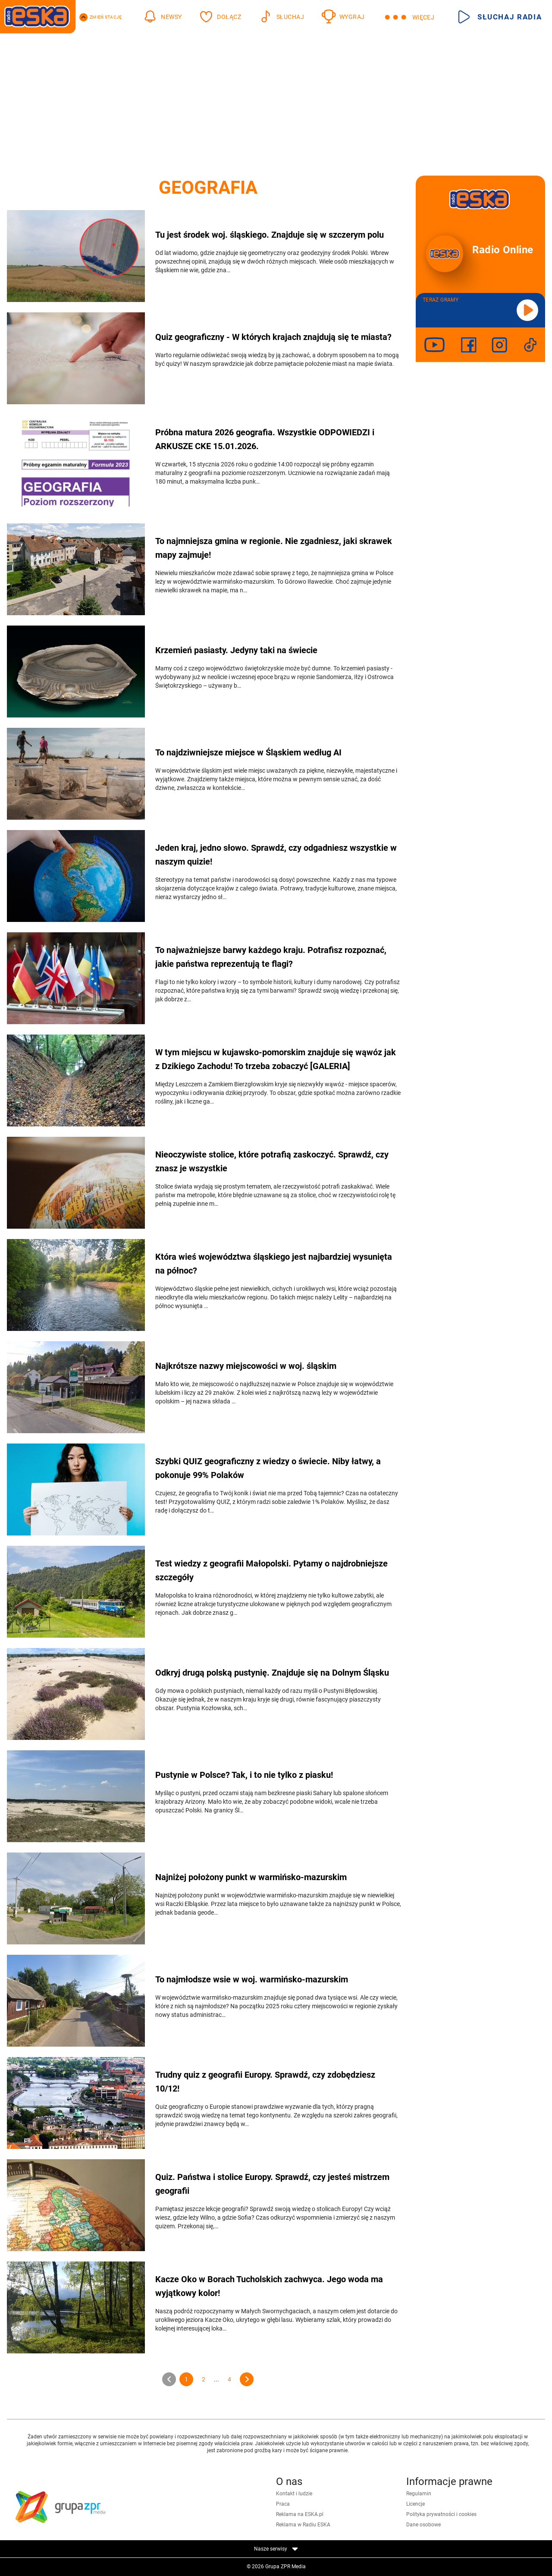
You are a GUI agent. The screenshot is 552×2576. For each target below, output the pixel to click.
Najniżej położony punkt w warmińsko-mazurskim (251, 1877)
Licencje (415, 2504)
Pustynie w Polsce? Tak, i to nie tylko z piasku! (244, 1775)
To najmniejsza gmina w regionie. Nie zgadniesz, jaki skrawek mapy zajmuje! (273, 548)
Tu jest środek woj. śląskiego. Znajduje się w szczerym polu (269, 235)
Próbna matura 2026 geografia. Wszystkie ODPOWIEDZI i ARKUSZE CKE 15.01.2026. (264, 439)
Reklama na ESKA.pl (299, 2514)
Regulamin (418, 2494)
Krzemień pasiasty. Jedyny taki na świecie (236, 650)
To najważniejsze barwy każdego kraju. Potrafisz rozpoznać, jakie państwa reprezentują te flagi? (270, 957)
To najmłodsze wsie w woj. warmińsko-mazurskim (251, 1979)
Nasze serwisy (276, 2548)
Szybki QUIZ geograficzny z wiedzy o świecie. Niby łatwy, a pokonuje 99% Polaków (268, 1468)
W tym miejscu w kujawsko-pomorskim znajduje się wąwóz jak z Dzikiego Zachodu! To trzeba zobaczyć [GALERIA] (275, 1059)
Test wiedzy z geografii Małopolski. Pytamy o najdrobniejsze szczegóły (271, 1570)
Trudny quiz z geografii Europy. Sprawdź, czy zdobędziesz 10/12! (265, 2082)
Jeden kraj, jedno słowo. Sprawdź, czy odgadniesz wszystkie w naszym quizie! (276, 855)
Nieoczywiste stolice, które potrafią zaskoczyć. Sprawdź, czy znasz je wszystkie (272, 1161)
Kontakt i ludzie (294, 2494)
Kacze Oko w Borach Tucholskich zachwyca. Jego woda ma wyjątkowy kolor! (269, 2286)
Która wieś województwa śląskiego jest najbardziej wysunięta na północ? (273, 1264)
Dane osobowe (423, 2525)
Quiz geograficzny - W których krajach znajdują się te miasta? (273, 337)
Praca (283, 2504)
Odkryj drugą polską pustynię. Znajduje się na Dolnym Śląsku (272, 1672)
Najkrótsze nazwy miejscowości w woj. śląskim (245, 1366)
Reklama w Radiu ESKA (303, 2525)
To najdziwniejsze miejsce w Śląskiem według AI (248, 752)
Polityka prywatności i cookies (441, 2514)
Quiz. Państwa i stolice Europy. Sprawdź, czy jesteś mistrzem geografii (272, 2184)
